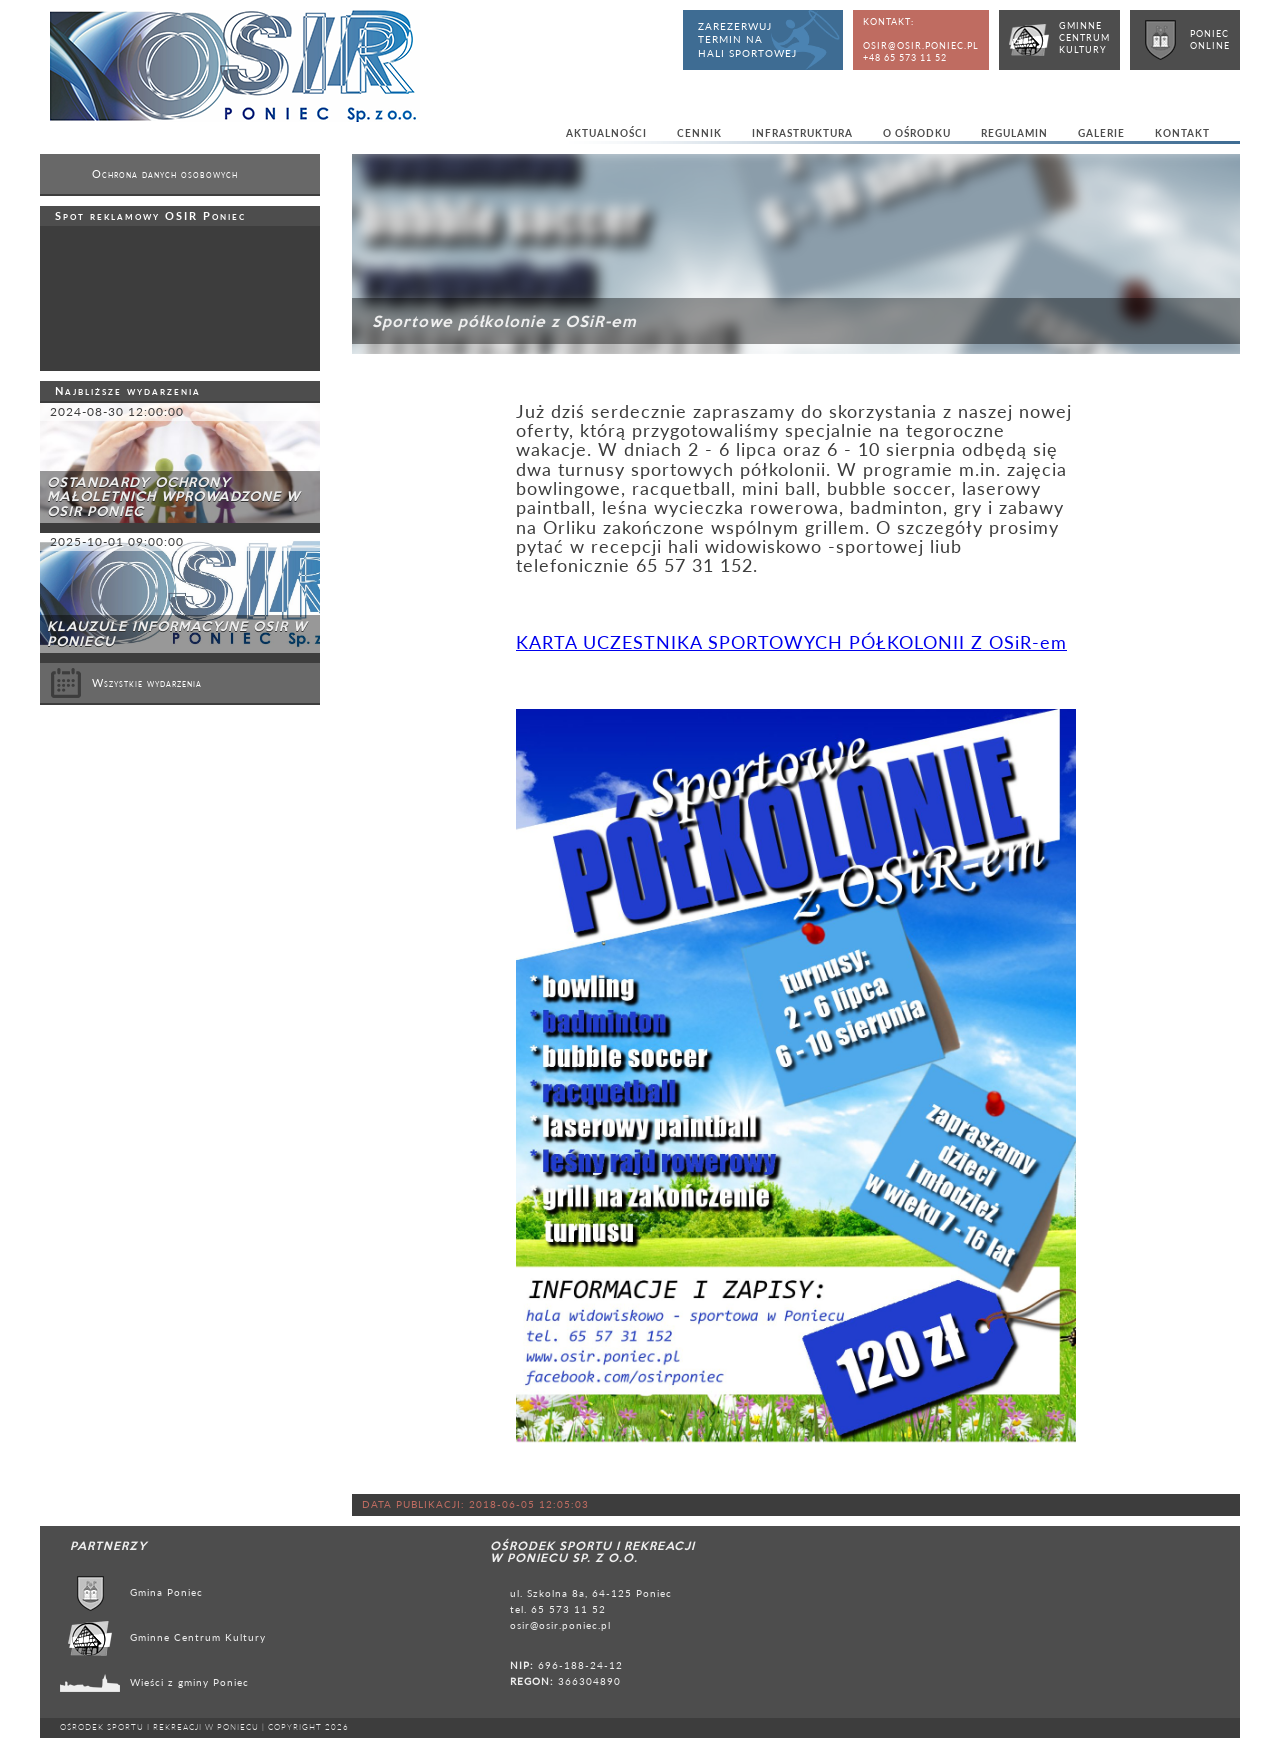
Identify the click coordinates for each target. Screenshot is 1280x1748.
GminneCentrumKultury (1084, 38)
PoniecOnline (1210, 40)
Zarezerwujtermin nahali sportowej (747, 39)
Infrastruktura (802, 133)
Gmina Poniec (166, 1592)
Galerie (1101, 133)
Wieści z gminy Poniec (189, 1682)
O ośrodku (917, 133)
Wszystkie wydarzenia (126, 683)
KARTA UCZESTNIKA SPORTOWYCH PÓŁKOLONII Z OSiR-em (791, 642)
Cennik (699, 133)
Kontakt (1182, 133)
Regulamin (1014, 133)
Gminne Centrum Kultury (198, 1637)
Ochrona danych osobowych (165, 174)
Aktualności (606, 133)
